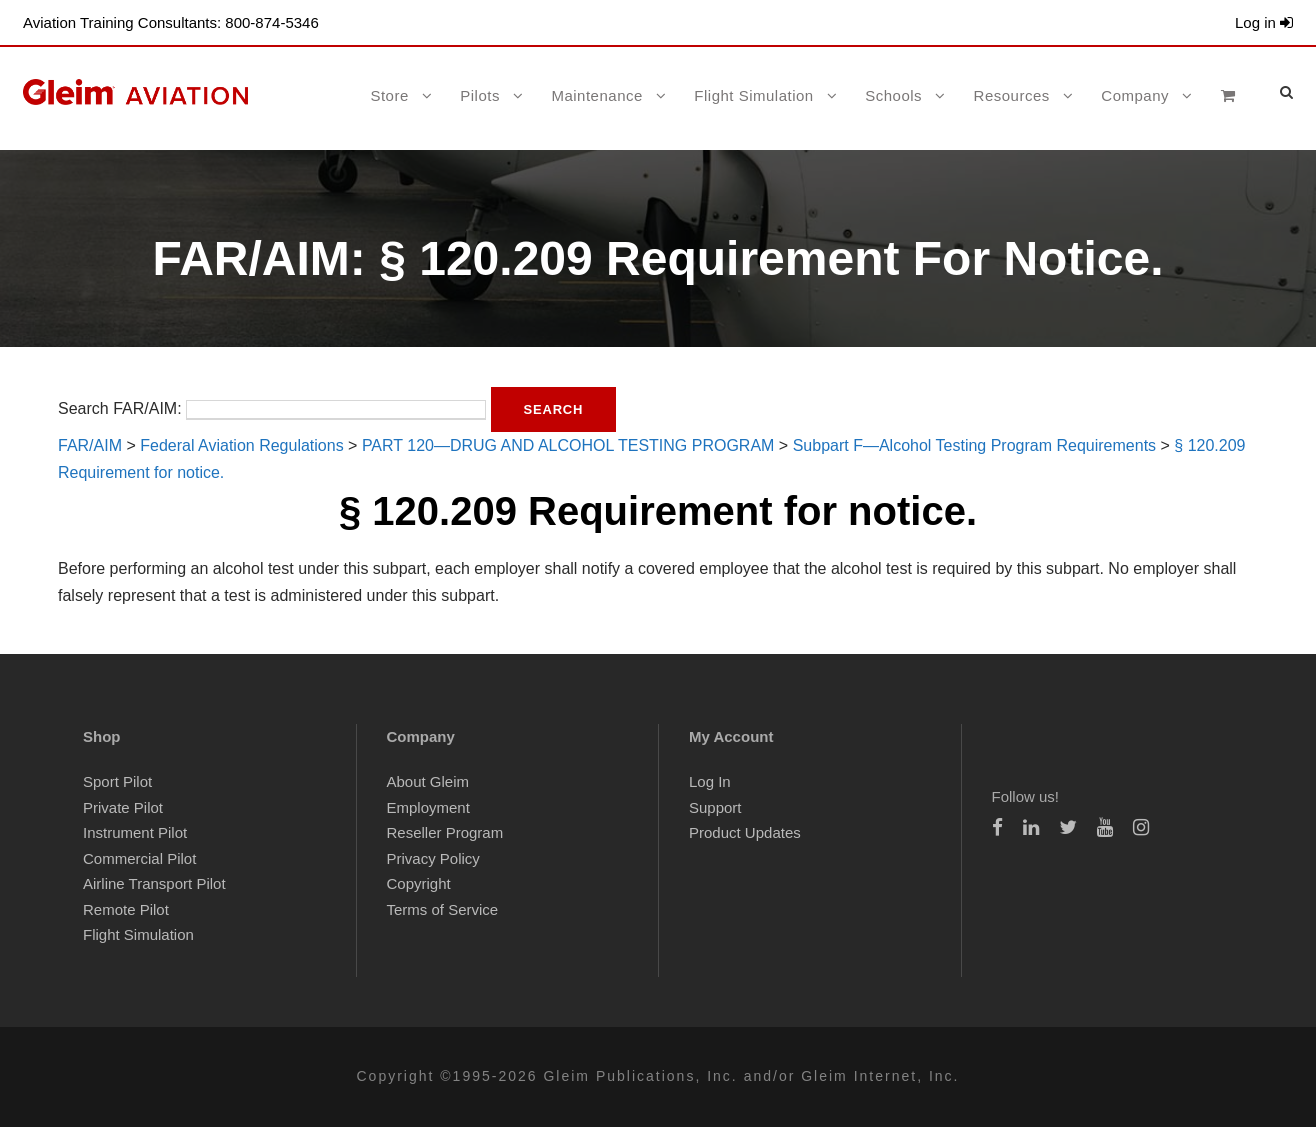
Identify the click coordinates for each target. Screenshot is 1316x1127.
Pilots (480, 95)
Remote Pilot (126, 909)
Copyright (419, 883)
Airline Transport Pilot (154, 883)
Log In (710, 781)
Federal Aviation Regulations (241, 445)
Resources (1012, 95)
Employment (428, 807)
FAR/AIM (90, 445)
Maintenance (596, 95)
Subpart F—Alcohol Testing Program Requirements (974, 445)
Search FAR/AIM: (120, 408)
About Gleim (428, 781)
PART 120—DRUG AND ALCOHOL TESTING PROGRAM (568, 445)
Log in (1264, 22)
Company (1135, 95)
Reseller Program (445, 832)
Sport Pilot (117, 781)
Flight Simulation (753, 95)
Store (389, 95)
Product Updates (745, 832)
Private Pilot (123, 807)
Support (715, 807)
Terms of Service (443, 909)
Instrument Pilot (135, 832)
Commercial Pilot (139, 858)
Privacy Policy (433, 858)
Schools (893, 95)
